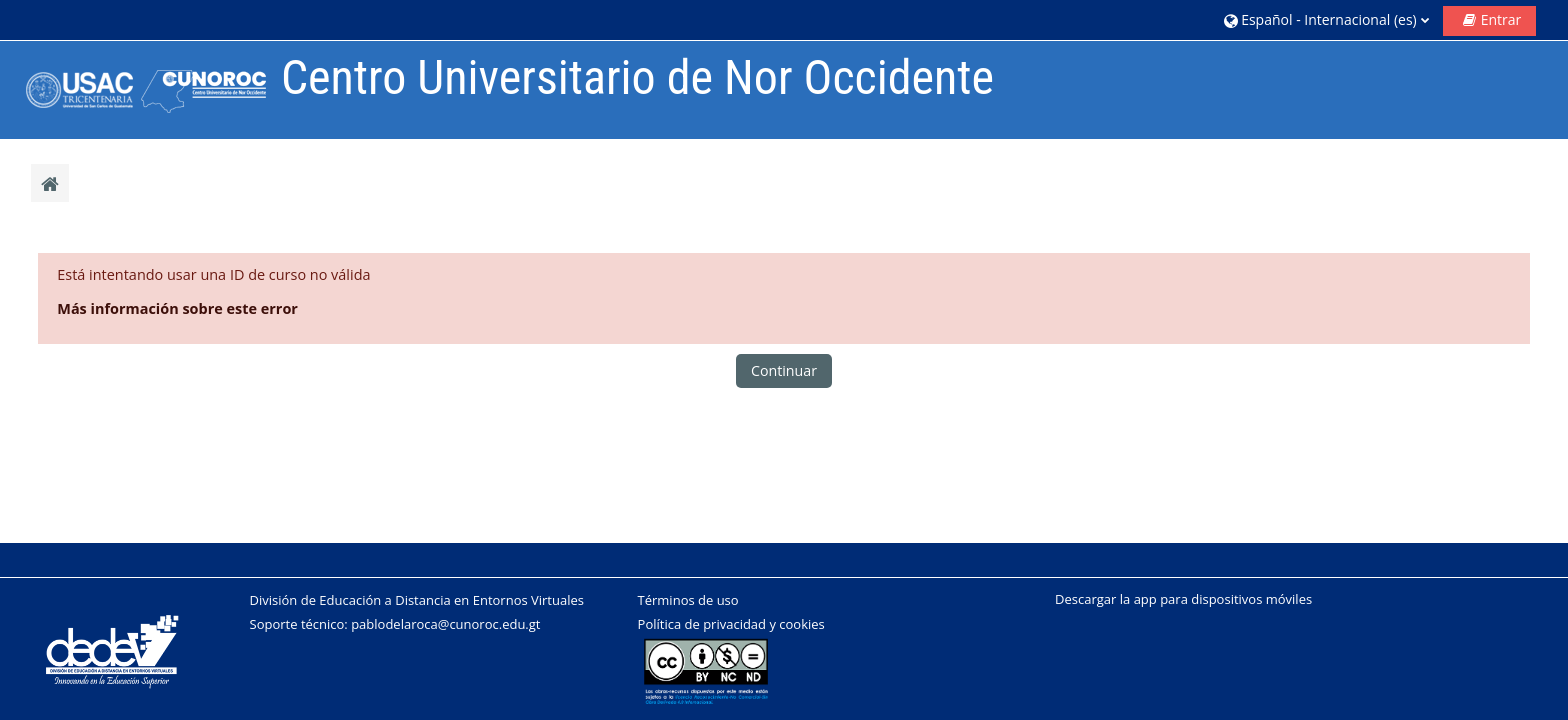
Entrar (1501, 19)
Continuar (784, 370)
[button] (1326, 19)
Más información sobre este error (177, 308)
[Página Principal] (141, 88)
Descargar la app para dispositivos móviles (1183, 599)
